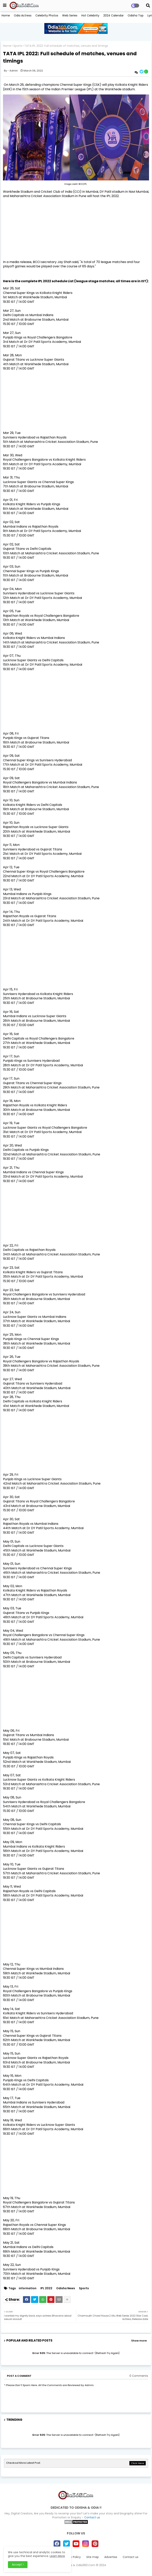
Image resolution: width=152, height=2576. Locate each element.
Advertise (110, 2557)
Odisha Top (135, 15)
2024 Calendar (113, 15)
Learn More (57, 2556)
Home (6, 15)
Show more (139, 2341)
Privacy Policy (71, 2557)
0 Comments (138, 2376)
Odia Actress (22, 15)
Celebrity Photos (46, 15)
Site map (92, 2557)
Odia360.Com (85, 2565)
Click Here (137, 2463)
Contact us (92, 2517)
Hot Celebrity (90, 15)
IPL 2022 (46, 2288)
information (27, 2288)
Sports (17, 46)
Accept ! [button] (18, 2564)
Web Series (69, 15)
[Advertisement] (76, 229)
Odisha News (65, 2288)
